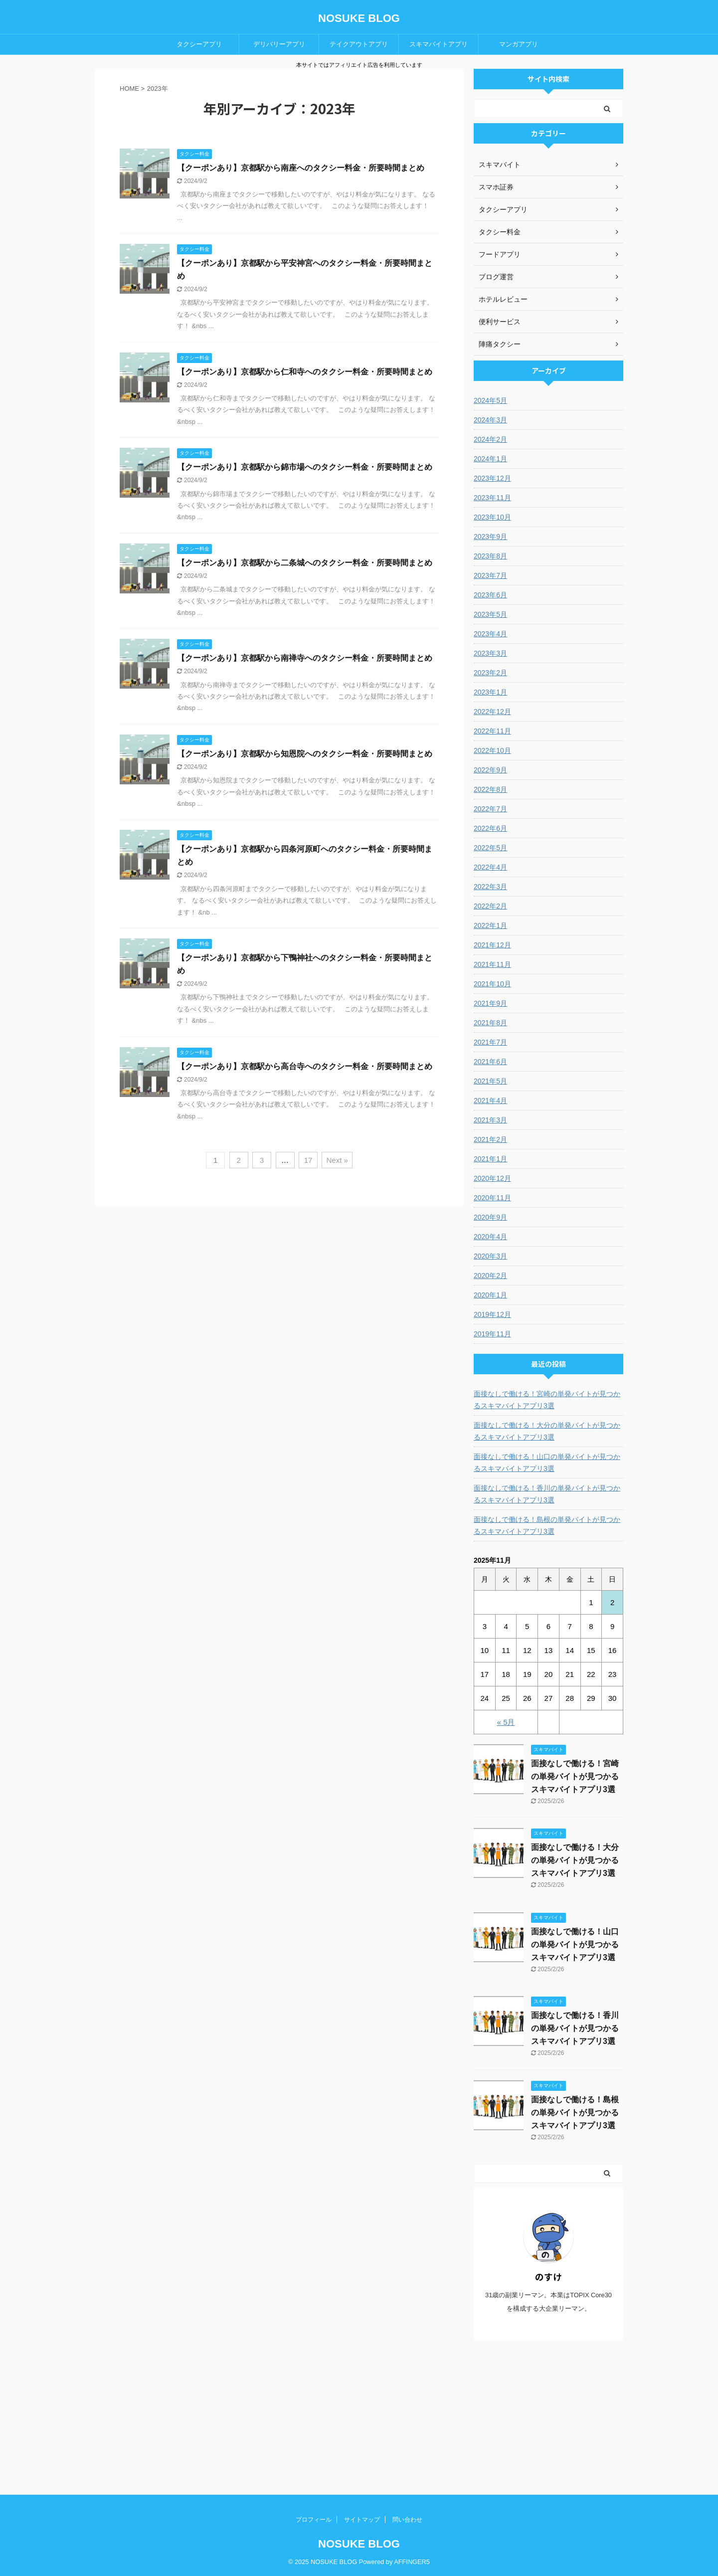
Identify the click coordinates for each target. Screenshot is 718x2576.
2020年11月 (492, 1198)
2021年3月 (490, 1120)
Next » (337, 1160)
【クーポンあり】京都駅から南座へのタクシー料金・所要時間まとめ (300, 168)
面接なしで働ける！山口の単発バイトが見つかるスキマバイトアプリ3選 (547, 1462)
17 (308, 1160)
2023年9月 (490, 537)
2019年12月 (492, 1314)
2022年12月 (492, 712)
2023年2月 (490, 673)
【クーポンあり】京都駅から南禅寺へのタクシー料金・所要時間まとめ (304, 658)
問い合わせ (407, 2519)
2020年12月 (492, 1178)
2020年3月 (490, 1256)
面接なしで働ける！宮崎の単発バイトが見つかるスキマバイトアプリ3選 (547, 1400)
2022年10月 (492, 750)
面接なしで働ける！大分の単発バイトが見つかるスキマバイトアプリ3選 (547, 1431)
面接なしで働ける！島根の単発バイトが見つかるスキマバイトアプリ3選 (547, 1525)
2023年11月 (492, 498)
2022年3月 (490, 887)
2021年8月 (490, 1023)
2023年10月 (492, 517)
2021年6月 (490, 1062)
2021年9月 (490, 1003)
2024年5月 (490, 400)
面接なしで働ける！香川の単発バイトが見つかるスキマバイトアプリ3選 (547, 1494)
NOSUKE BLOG (359, 18)
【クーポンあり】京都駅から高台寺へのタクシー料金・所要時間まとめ (304, 1066)
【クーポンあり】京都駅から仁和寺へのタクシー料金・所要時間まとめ (304, 372)
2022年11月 (492, 731)
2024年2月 (490, 439)
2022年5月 (490, 848)
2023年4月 (490, 634)
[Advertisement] (548, 2417)
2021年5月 (490, 1081)
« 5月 (506, 1722)
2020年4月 (490, 1237)
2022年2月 (490, 906)
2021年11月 (492, 964)
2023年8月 (490, 556)
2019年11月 (492, 1334)
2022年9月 (490, 770)
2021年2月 (490, 1139)
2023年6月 (490, 595)
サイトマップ (362, 2519)
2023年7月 (490, 575)
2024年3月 (490, 420)
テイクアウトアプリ (359, 44)
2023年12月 (492, 478)
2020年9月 (490, 1217)
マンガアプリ (518, 44)
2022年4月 (490, 867)
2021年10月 (492, 984)
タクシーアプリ (199, 44)
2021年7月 (490, 1042)
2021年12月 (492, 945)
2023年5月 (490, 614)
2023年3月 (490, 653)
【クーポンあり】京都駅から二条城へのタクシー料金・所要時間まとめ (304, 562)
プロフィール (314, 2519)
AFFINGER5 (412, 2562)
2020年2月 (490, 1276)
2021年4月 (490, 1100)
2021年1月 (490, 1159)
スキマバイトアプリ (438, 44)
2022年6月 (490, 828)
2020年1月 (490, 1295)
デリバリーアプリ (279, 44)
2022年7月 (490, 809)
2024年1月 (490, 459)
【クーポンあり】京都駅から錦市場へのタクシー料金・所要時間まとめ (304, 467)
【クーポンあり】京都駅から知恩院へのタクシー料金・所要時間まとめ (304, 753)
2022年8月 (490, 789)
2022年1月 (490, 925)
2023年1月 (490, 692)
